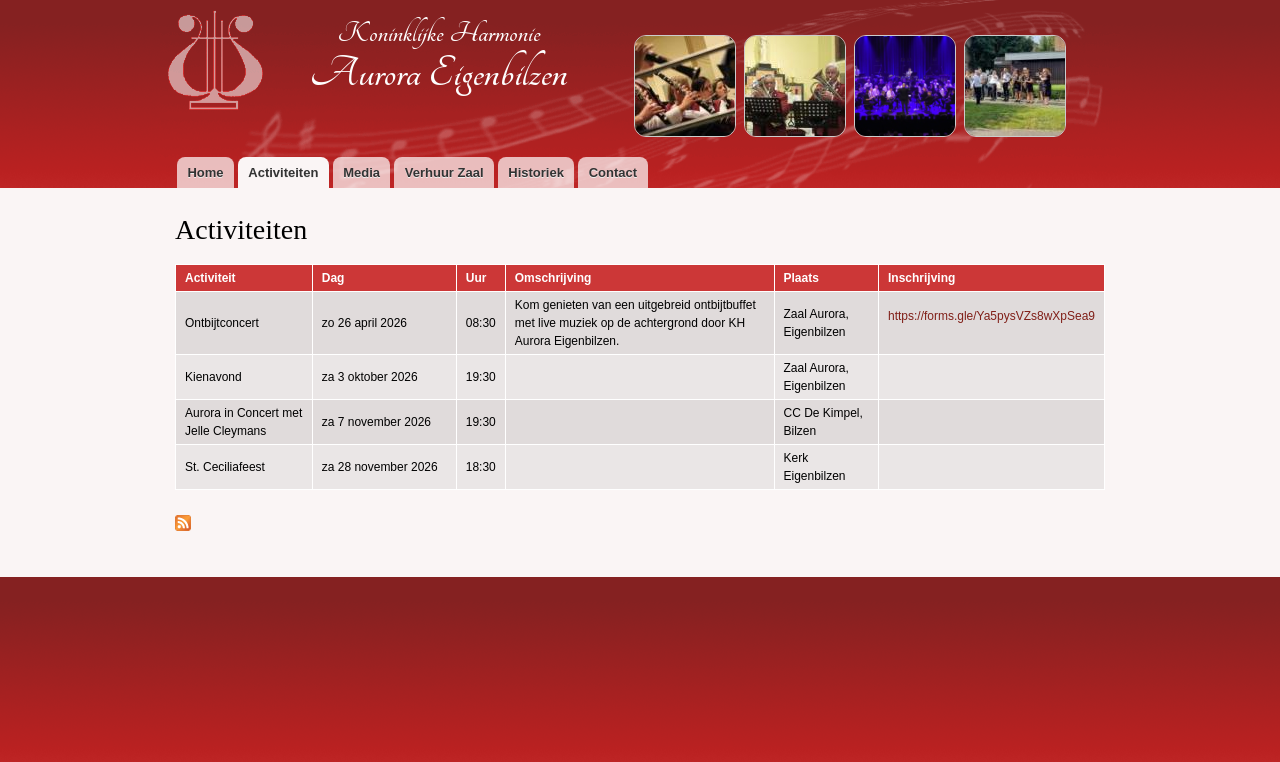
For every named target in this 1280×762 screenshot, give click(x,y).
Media (361, 172)
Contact (613, 172)
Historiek (536, 172)
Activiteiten (283, 172)
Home (205, 172)
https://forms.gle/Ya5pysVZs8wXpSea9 (991, 316)
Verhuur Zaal (444, 172)
